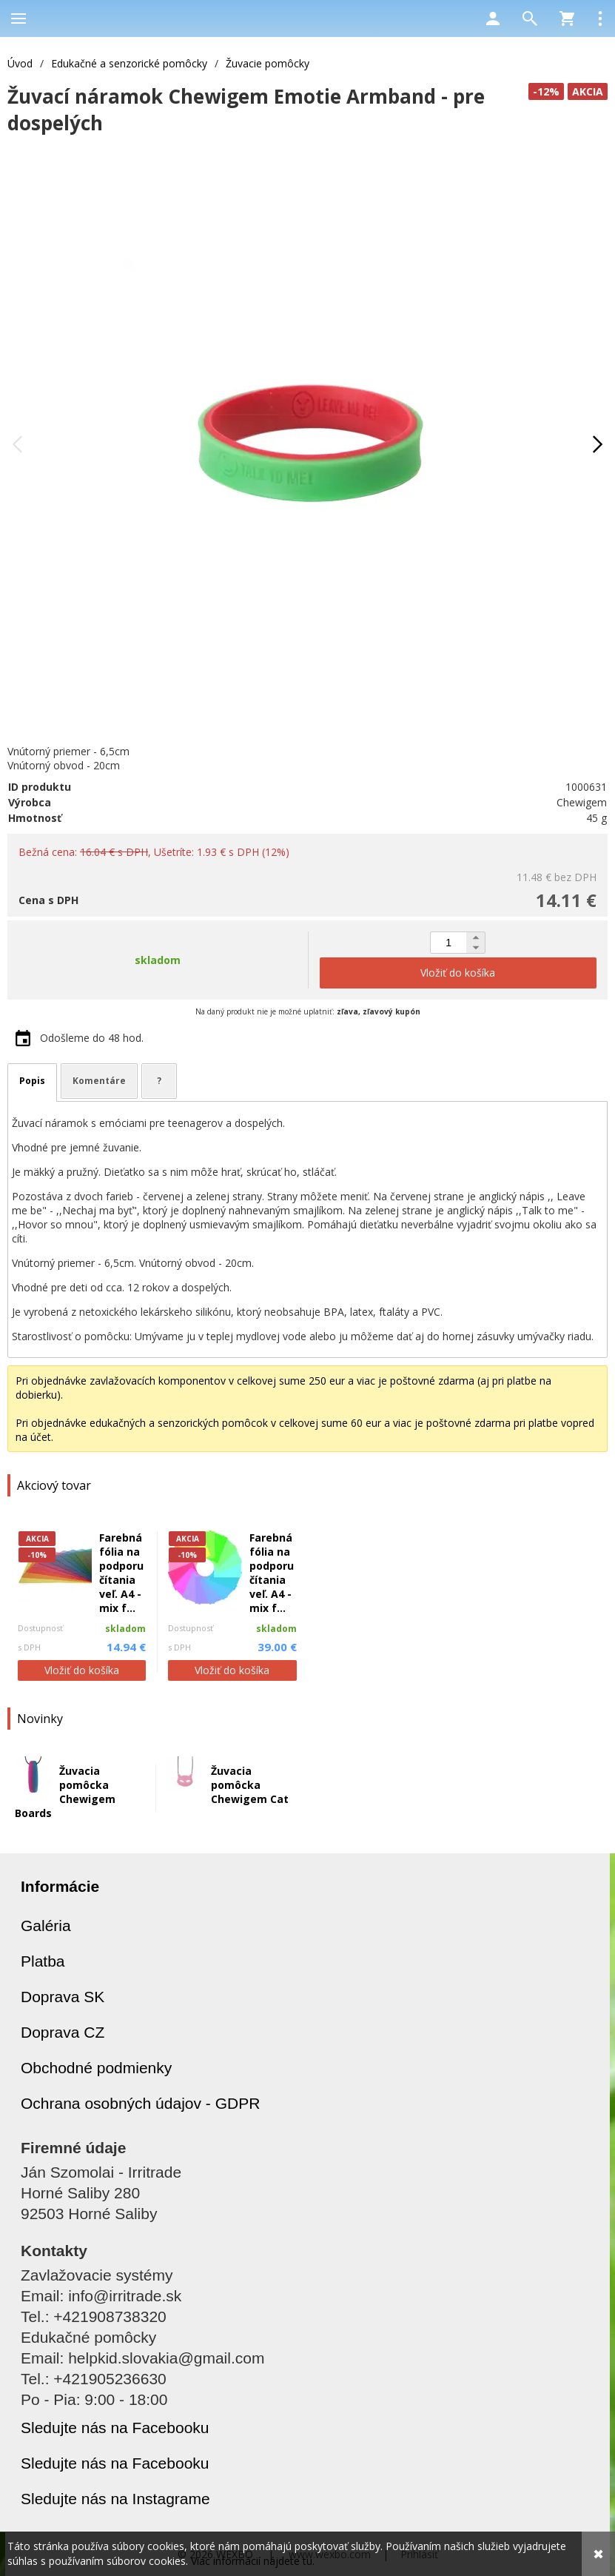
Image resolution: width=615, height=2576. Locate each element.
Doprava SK (62, 1996)
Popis (32, 1080)
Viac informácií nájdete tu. (253, 2561)
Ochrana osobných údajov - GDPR (140, 2103)
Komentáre (99, 1080)
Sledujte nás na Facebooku (115, 2427)
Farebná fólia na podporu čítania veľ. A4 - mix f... (121, 1572)
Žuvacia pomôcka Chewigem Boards (65, 1792)
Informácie (60, 1886)
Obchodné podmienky (96, 2067)
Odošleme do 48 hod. (92, 1038)
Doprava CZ (62, 2032)
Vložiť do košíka (81, 1670)
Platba (43, 1961)
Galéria (46, 1925)
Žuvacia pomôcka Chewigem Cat (250, 1785)
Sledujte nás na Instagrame (115, 2498)
